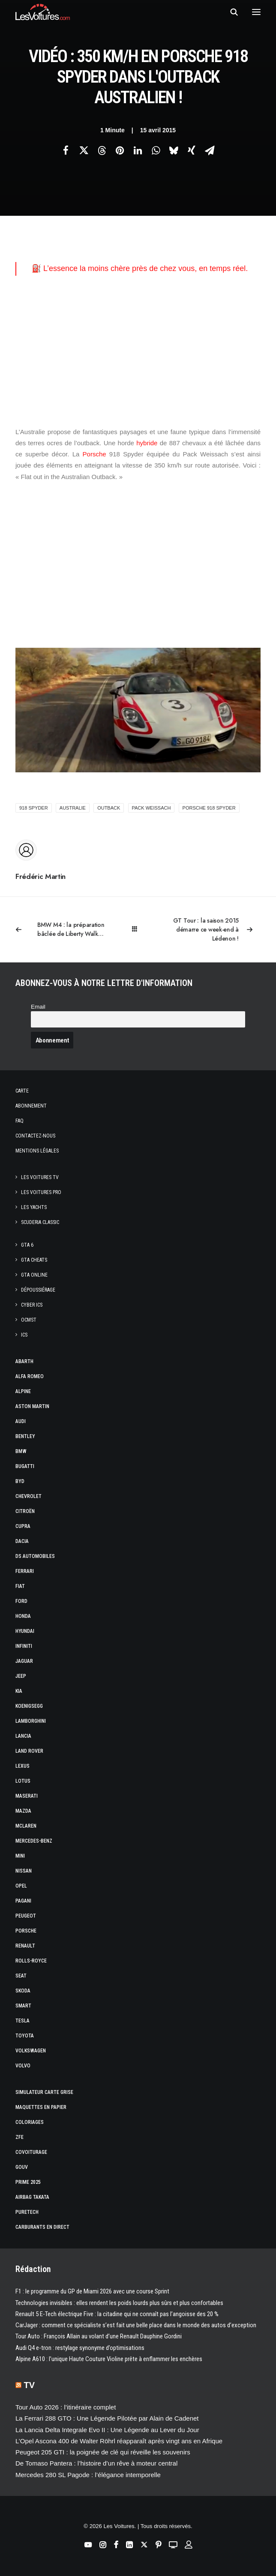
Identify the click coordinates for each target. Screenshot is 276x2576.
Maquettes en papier (40, 2107)
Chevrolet (28, 1496)
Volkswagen (30, 2051)
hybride (146, 443)
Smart (23, 2006)
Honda (23, 1616)
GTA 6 (27, 1245)
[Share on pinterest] (119, 150)
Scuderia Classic (40, 1222)
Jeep (20, 1676)
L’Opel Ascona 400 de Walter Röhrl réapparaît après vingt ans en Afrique (118, 2441)
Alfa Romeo (29, 1376)
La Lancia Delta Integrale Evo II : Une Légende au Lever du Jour (107, 2429)
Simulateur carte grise (44, 2092)
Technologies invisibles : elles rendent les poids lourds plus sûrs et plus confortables (119, 2303)
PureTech (27, 2212)
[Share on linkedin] (137, 150)
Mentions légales (37, 1151)
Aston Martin (32, 1406)
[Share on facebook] (65, 150)
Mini (20, 1856)
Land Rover (29, 1751)
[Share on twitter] (83, 150)
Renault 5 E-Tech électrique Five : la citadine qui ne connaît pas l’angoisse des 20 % (117, 2314)
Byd (19, 1481)
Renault (25, 1946)
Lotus (22, 1781)
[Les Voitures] (42, 12)
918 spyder (33, 807)
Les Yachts (34, 1207)
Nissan (23, 1871)
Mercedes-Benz (33, 1841)
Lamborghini (30, 1721)
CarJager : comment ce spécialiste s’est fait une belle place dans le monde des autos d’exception (135, 2325)
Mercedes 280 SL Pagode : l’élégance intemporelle (88, 2474)
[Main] (138, 929)
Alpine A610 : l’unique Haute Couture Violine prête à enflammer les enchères (108, 2359)
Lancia (23, 1736)
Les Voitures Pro (41, 1192)
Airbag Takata (32, 2197)
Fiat (20, 1586)
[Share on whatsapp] (155, 150)
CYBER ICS (31, 1305)
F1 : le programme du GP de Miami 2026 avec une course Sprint (92, 2291)
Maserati (26, 1796)
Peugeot (25, 1916)
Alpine (23, 1391)
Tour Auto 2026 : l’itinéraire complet (65, 2407)
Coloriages (29, 2122)
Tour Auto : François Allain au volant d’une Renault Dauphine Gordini (98, 2336)
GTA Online (34, 1275)
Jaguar (24, 1661)
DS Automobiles (35, 1556)
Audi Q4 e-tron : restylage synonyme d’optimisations (79, 2348)
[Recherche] (230, 12)
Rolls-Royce (31, 1961)
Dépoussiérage (38, 1290)
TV (29, 2385)
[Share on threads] (101, 150)
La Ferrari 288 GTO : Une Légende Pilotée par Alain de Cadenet (107, 2418)
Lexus (22, 1766)
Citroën (25, 1511)
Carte (22, 1091)
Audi (20, 1421)
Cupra (22, 1526)
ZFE (19, 2137)
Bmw (21, 1451)
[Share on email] (209, 150)
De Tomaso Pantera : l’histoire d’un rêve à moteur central (96, 2463)
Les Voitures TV (40, 1177)
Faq (19, 1121)
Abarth (24, 1361)
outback (108, 807)
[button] (256, 12)
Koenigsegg (29, 1706)
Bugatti (24, 1466)
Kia (18, 1691)
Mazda (23, 1811)
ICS (24, 1335)
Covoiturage (31, 2152)
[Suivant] (211, 929)
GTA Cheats (34, 1260)
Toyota (24, 2036)
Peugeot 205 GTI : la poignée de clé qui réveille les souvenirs (102, 2452)
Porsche (94, 454)
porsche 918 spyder (209, 807)
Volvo (22, 2066)
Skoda (22, 1991)
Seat (21, 1976)
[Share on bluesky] (173, 150)
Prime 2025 (28, 2182)
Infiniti (23, 1646)
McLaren (25, 1826)
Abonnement (31, 1106)
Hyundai (24, 1631)
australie (73, 807)
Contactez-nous (35, 1136)
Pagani (23, 1901)
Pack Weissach (151, 807)
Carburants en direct (42, 2227)
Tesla (22, 2021)
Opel (21, 1886)
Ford (21, 1601)
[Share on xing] (191, 150)
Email (38, 1007)
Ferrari (24, 1571)
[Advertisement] (138, 351)
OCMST (28, 1320)
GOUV (21, 2167)
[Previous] (64, 929)
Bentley (25, 1436)
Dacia (22, 1541)
